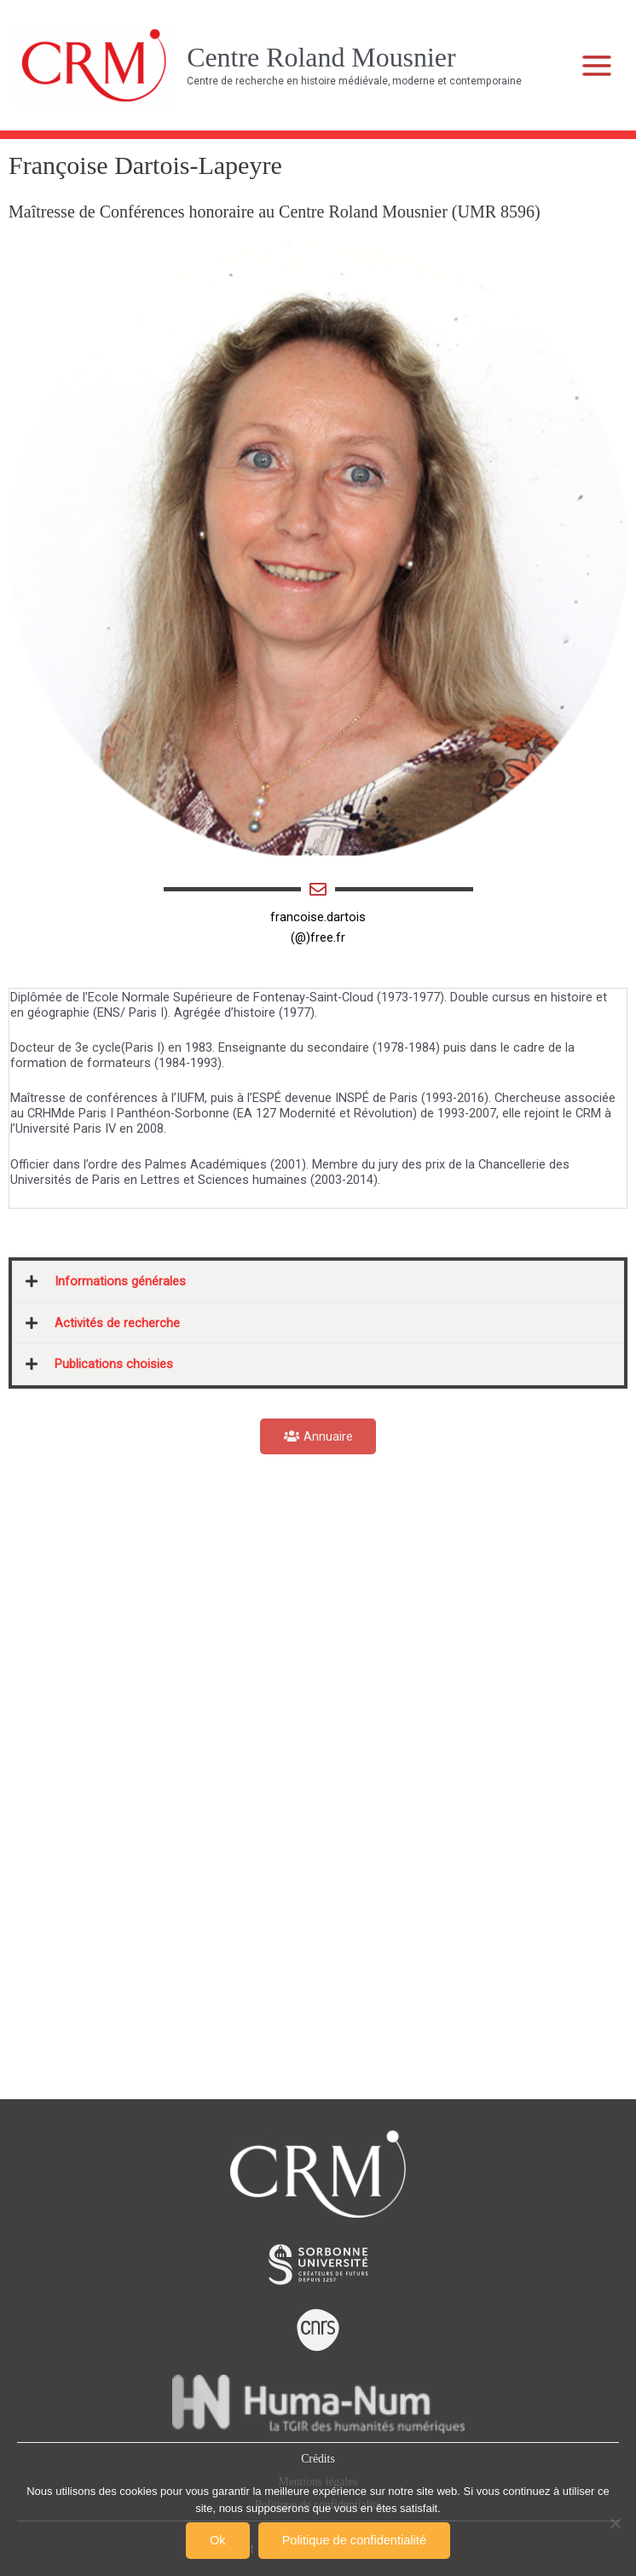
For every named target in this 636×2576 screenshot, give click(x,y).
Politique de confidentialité (354, 2540)
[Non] (614, 2523)
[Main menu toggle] (597, 65)
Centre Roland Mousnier (321, 58)
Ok (218, 2540)
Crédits (317, 2458)
